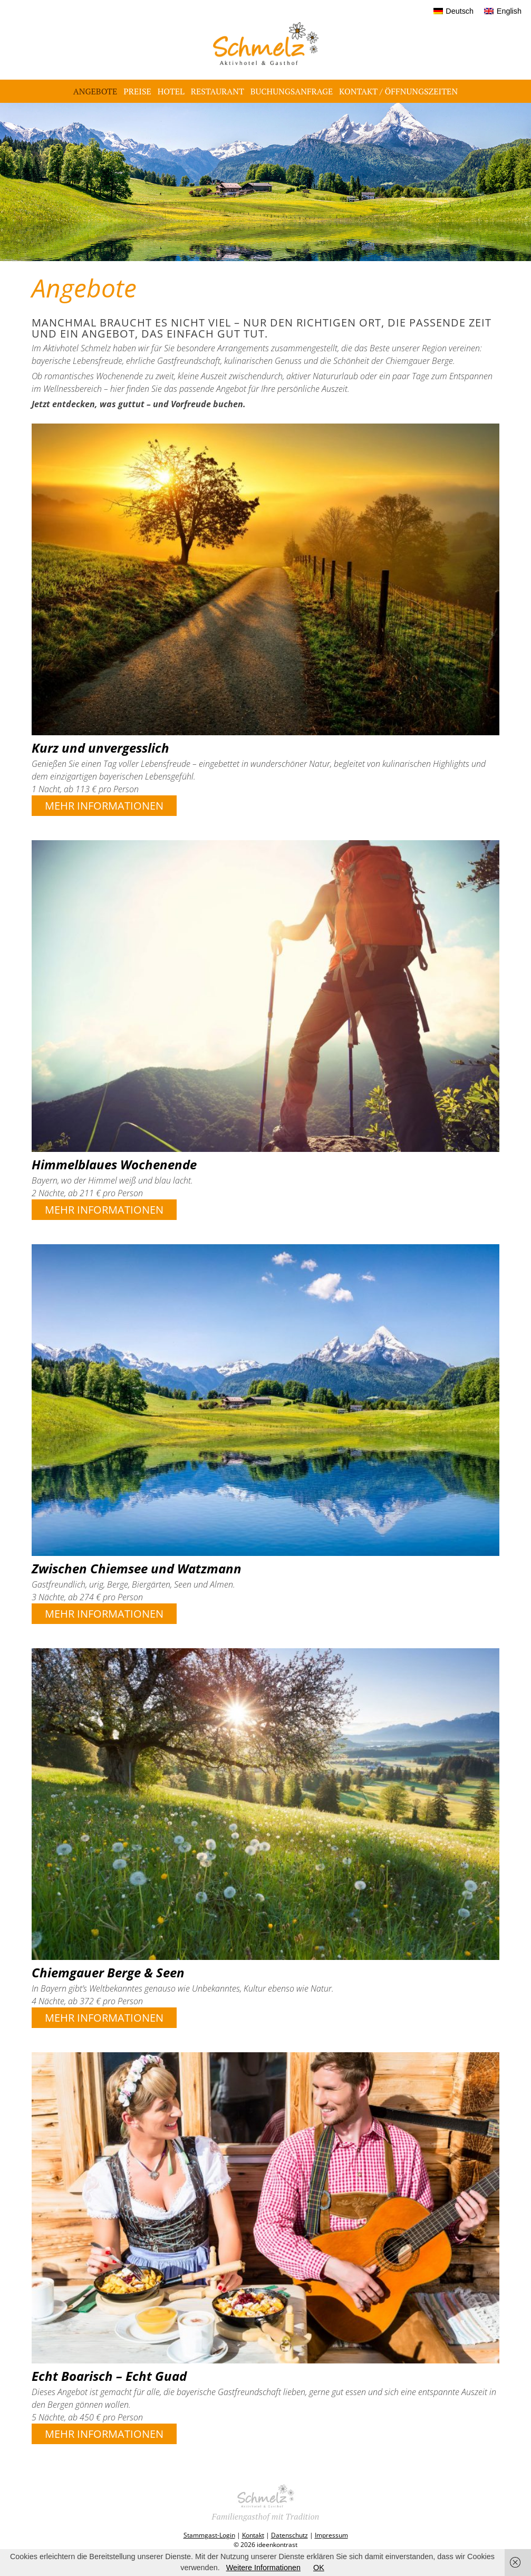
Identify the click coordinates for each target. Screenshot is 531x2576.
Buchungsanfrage (291, 91)
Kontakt (253, 2535)
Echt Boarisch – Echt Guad (109, 2376)
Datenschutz (289, 2535)
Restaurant (217, 91)
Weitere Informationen (263, 2567)
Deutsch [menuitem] (460, 11)
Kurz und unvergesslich (100, 747)
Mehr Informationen (104, 806)
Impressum (331, 2535)
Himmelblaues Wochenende (114, 1164)
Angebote (95, 91)
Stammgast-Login (209, 2535)
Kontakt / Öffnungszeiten (398, 91)
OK (318, 2567)
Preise (137, 91)
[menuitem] (453, 11)
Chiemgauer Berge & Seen (108, 1972)
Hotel (171, 91)
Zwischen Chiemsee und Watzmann (137, 1568)
